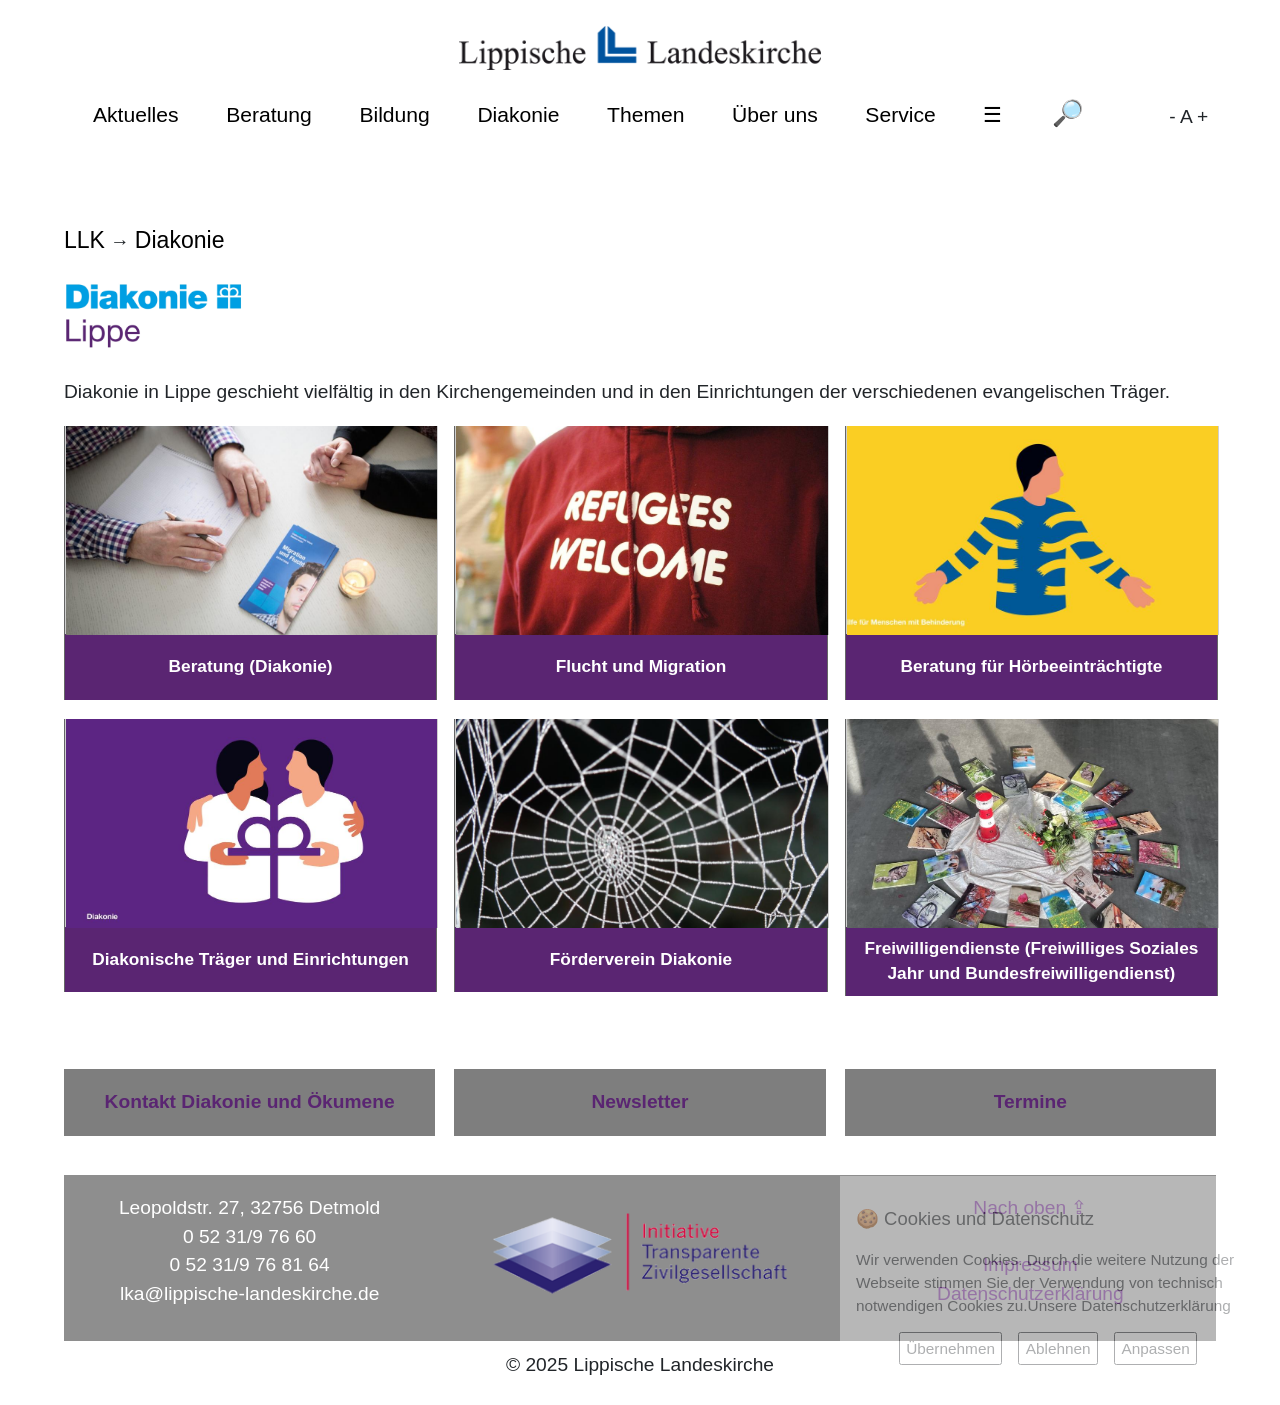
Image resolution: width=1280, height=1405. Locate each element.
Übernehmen (950, 1348)
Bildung (394, 114)
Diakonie (518, 114)
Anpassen (1155, 1348)
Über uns (775, 114)
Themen (645, 114)
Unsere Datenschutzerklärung (1129, 1305)
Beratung (269, 114)
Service (900, 114)
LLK (84, 240)
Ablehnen (1058, 1348)
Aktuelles (136, 114)
